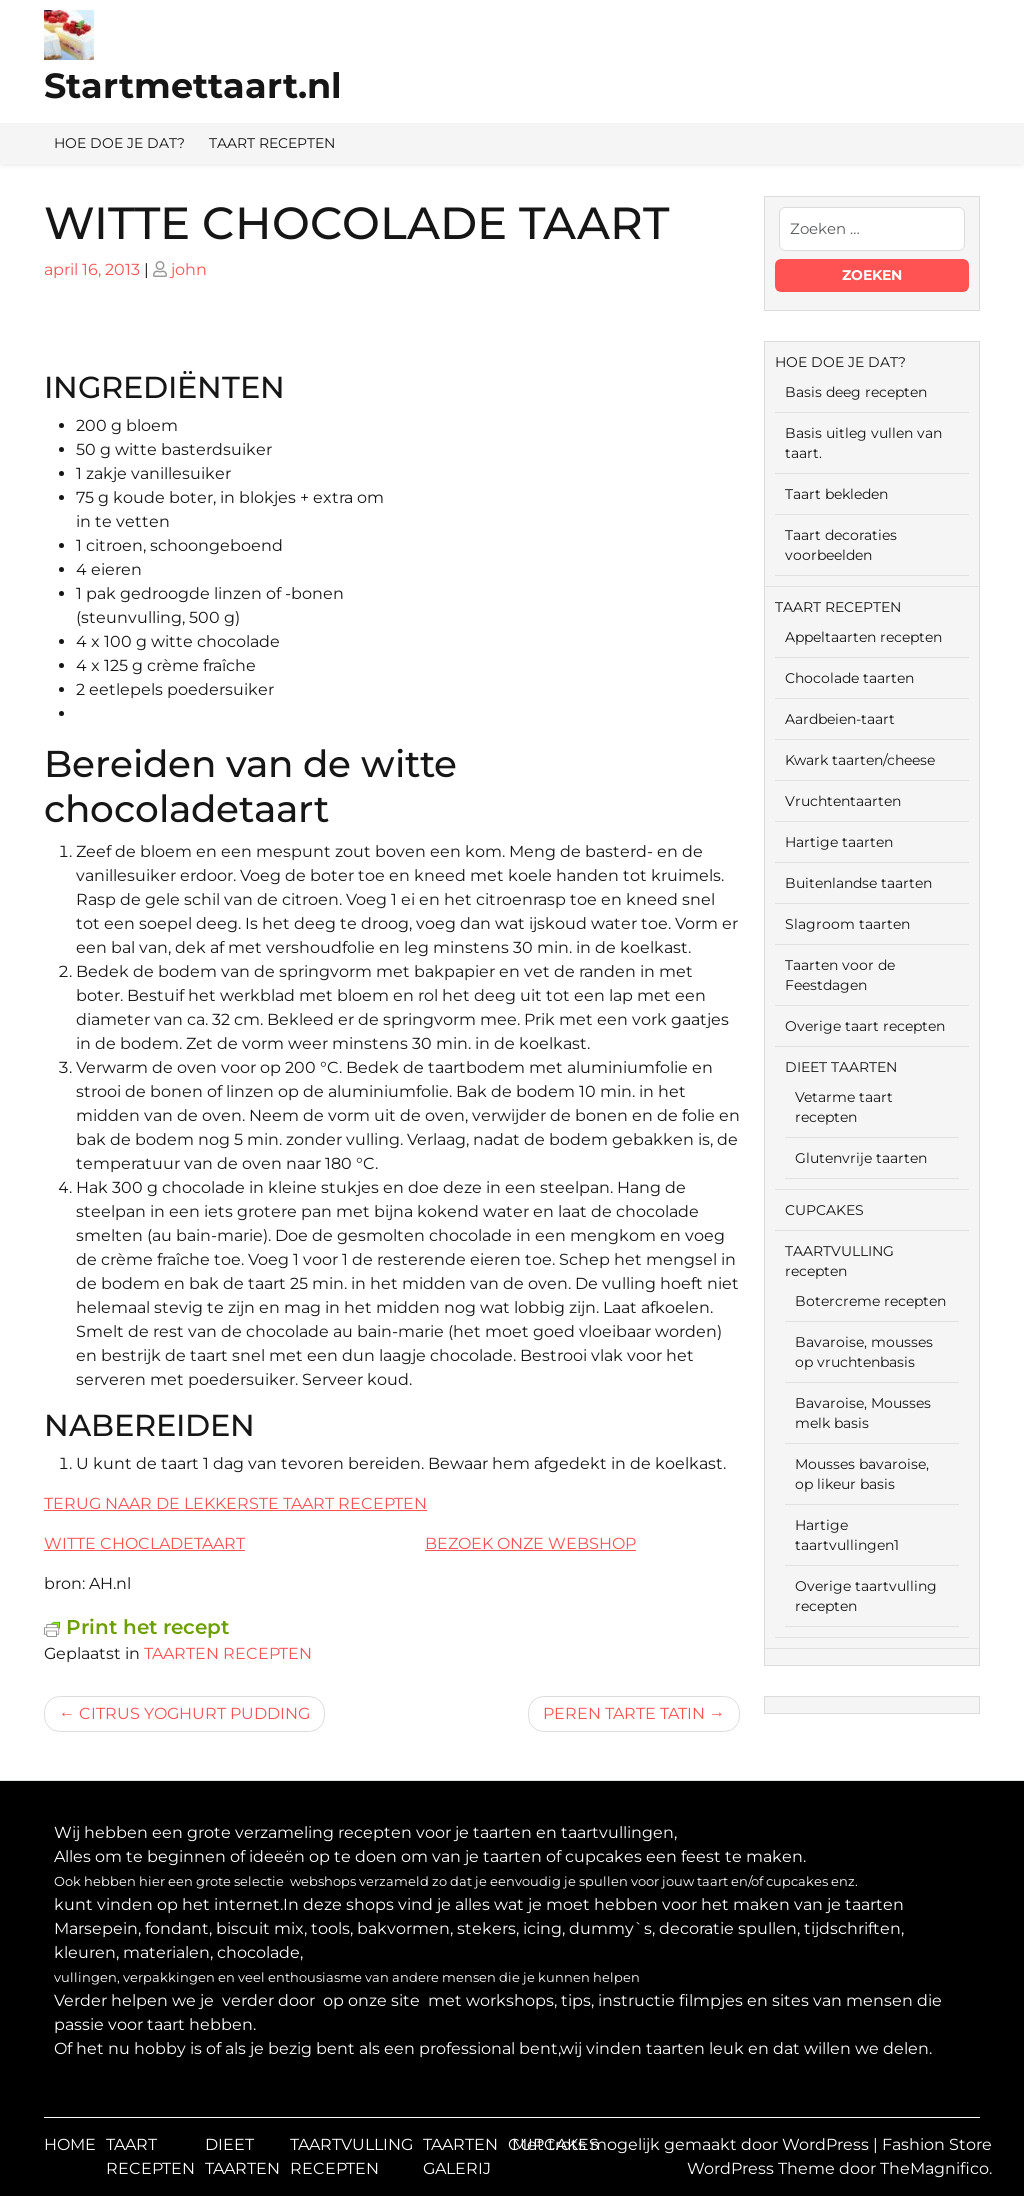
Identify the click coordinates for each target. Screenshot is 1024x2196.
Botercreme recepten (870, 1301)
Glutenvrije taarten (861, 1158)
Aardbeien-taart (840, 719)
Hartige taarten (839, 842)
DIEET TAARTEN (841, 1067)
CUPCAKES (824, 1210)
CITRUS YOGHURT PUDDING (194, 1713)
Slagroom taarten (847, 924)
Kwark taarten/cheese (860, 760)
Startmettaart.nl (193, 85)
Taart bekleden (836, 494)
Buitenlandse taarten (858, 883)
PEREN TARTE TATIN (624, 1713)
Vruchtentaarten (843, 801)
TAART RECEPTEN (272, 143)
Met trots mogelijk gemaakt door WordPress (692, 2144)
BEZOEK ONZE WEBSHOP (530, 1543)
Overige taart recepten (865, 1026)
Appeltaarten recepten (863, 637)
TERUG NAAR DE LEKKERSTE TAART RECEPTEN (235, 1503)
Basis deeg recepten (856, 392)
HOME (70, 2144)
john (189, 269)
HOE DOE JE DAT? (119, 143)
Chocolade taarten (849, 678)
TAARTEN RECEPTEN (228, 1653)
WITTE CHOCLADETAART (144, 1543)
